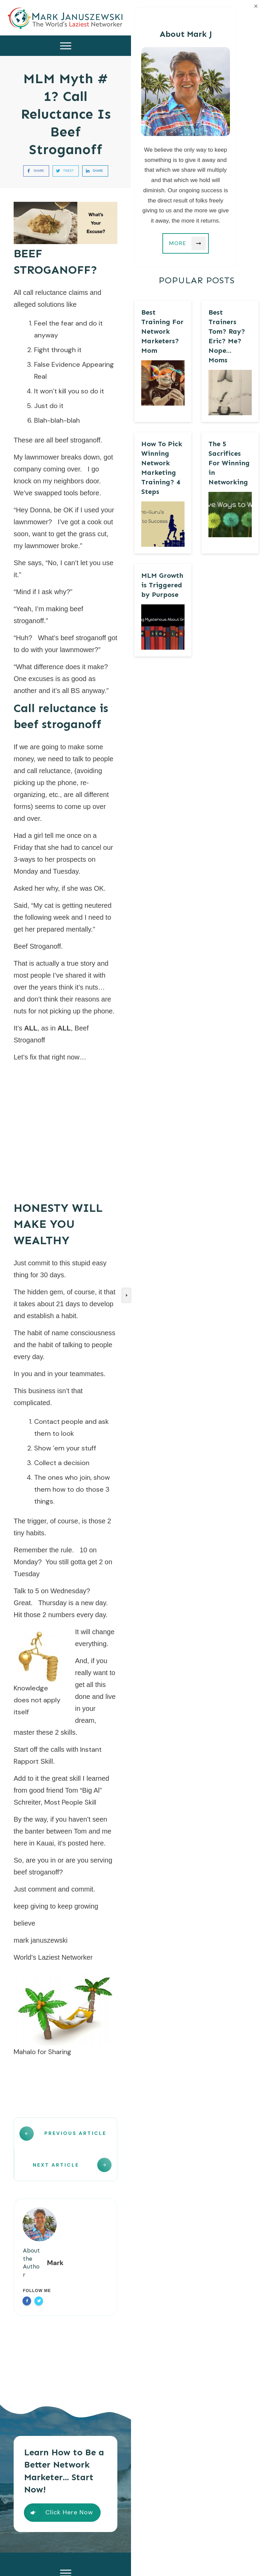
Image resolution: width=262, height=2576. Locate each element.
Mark (55, 2244)
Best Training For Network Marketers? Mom (162, 331)
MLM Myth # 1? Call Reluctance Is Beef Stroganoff (66, 114)
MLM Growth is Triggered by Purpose (162, 585)
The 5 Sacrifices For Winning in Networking (229, 463)
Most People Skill (70, 1802)
